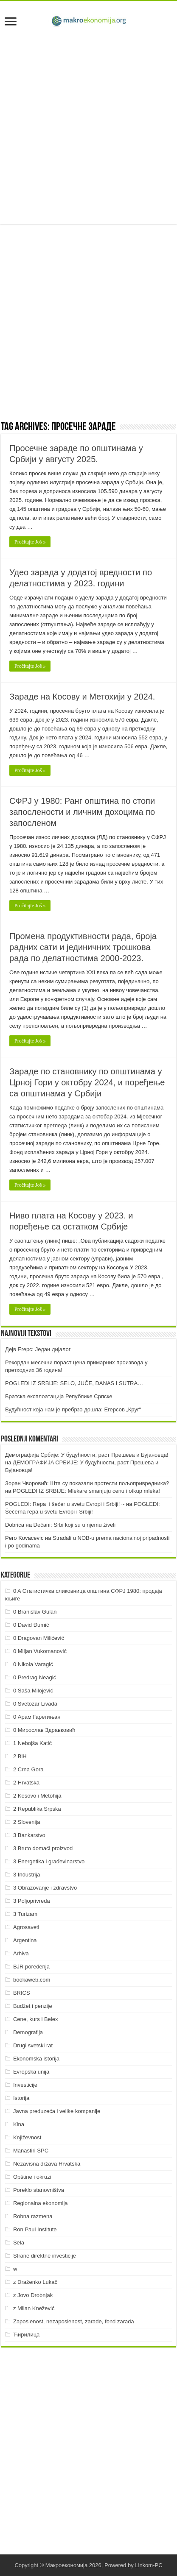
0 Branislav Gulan (35, 1612)
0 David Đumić (31, 1625)
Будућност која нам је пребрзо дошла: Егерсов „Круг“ (73, 1409)
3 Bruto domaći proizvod (43, 1848)
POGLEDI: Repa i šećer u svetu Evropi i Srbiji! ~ (64, 1504)
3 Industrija (26, 1874)
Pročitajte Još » (29, 542)
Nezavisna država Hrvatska (46, 2164)
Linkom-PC (148, 2565)
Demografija (28, 2032)
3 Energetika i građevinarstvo (48, 1861)
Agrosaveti (26, 1927)
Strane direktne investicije (44, 2256)
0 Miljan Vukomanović (40, 1651)
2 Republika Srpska (37, 1809)
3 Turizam (25, 1914)
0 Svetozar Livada (35, 1704)
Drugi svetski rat (33, 2045)
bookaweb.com (31, 1980)
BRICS (21, 1993)
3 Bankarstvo (29, 1835)
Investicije (25, 2085)
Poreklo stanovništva (38, 2190)
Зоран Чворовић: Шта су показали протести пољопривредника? (87, 1483)
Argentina (25, 1940)
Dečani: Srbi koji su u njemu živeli (75, 1525)
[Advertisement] (88, 127)
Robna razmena (33, 2216)
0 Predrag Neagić (34, 1677)
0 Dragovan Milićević (38, 1638)
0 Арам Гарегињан (37, 1717)
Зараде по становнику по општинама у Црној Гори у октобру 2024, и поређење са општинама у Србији (87, 1082)
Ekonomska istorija (36, 2058)
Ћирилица (26, 2334)
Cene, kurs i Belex (35, 2019)
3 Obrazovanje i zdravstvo (45, 1888)
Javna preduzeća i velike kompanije (56, 2111)
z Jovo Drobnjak (33, 2295)
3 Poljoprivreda (31, 1901)
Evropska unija (31, 2072)
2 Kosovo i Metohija (37, 1796)
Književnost (27, 2137)
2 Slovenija (26, 1822)
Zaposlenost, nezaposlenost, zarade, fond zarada (73, 2321)
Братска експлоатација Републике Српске (58, 1396)
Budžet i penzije (32, 2006)
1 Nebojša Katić (32, 1743)
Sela (18, 2242)
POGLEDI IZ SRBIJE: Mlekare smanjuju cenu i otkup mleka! (86, 1491)
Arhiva (21, 1953)
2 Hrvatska (26, 1782)
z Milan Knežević (34, 2308)
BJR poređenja (31, 1966)
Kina (18, 2124)
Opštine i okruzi (32, 2177)
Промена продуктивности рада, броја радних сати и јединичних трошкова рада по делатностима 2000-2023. (83, 947)
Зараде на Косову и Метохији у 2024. (82, 696)
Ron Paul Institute (35, 2229)
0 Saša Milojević (33, 1690)
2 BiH (20, 1756)
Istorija (21, 2098)
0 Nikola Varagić (33, 1664)
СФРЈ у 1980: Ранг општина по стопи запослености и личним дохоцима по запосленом (82, 812)
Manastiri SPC (30, 2150)
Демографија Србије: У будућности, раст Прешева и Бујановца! (86, 1455)
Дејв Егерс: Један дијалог (37, 1349)
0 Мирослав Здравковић (44, 1730)
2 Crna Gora (28, 1769)
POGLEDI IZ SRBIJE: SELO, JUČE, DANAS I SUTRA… (74, 1383)
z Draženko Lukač (35, 2282)
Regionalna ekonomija (40, 2203)
